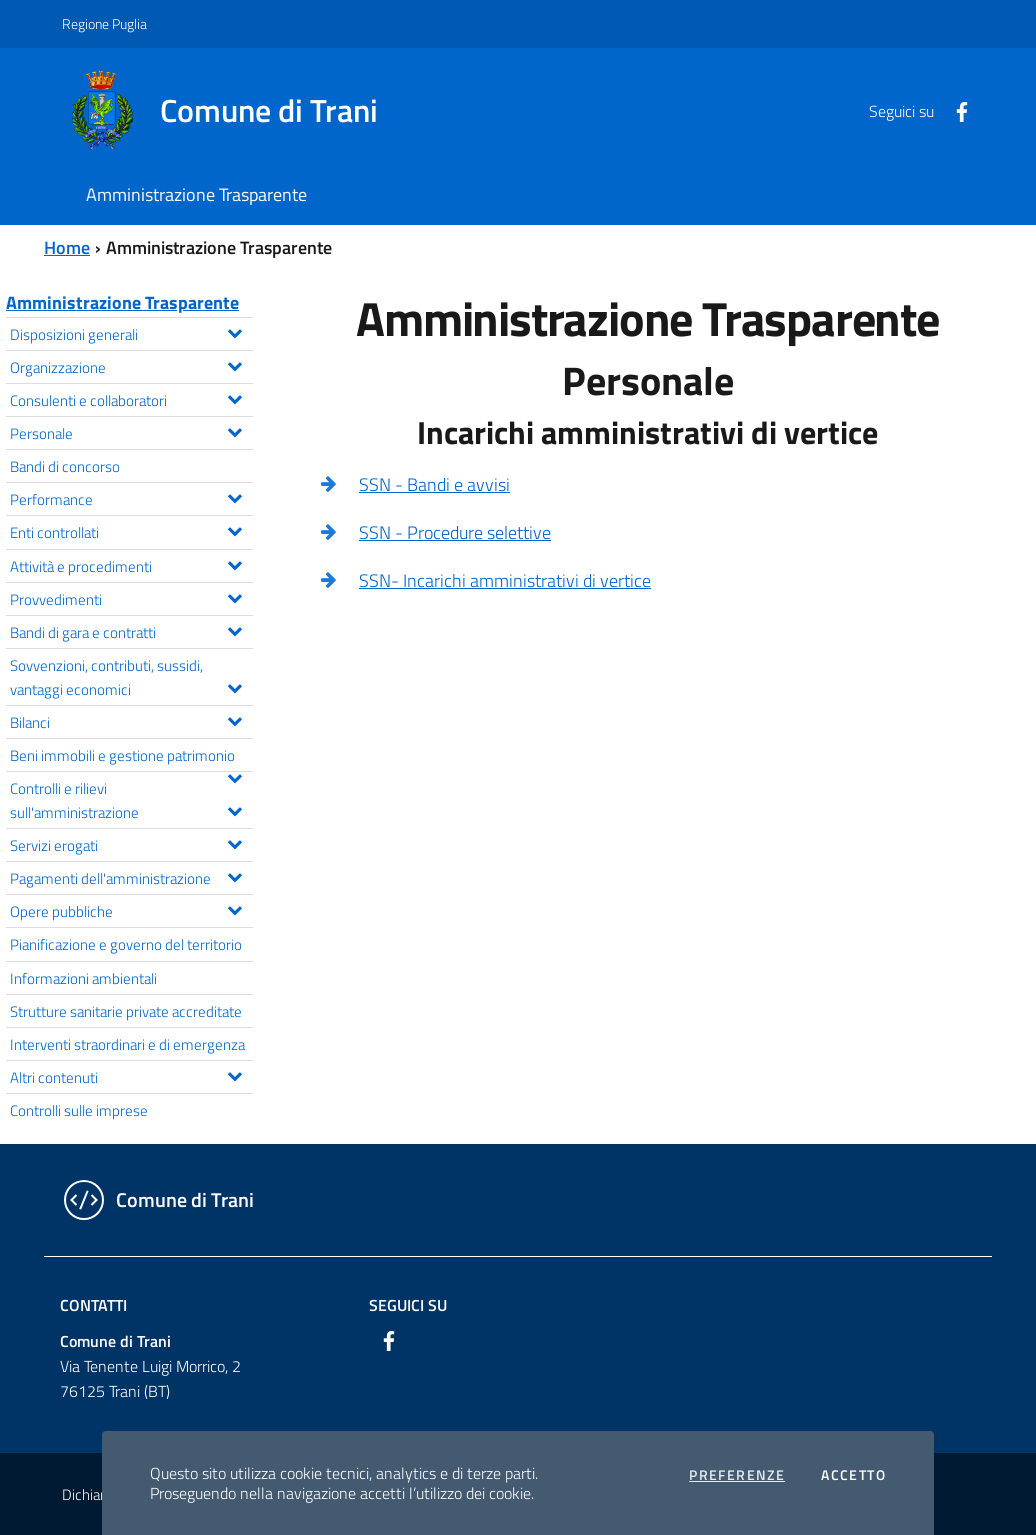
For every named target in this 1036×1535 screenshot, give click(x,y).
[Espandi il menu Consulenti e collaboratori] (234, 397)
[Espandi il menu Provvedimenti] (234, 596)
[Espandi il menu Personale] (234, 430)
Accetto (853, 1475)
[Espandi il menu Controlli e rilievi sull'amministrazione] (234, 809)
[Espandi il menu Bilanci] (234, 719)
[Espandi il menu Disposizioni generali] (234, 331)
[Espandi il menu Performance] (234, 496)
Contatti (93, 1305)
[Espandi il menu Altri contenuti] (234, 1074)
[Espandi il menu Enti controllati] (234, 529)
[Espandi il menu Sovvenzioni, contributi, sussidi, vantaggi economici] (234, 686)
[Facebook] (954, 110)
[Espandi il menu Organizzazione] (234, 364)
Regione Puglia (104, 23)
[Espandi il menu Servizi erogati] (234, 842)
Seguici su (408, 1305)
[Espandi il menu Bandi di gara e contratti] (234, 629)
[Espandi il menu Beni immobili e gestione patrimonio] (234, 776)
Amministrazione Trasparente (122, 302)
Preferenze (737, 1475)
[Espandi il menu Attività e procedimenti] (234, 563)
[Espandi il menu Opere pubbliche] (234, 908)
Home (67, 247)
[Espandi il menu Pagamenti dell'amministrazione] (234, 875)
